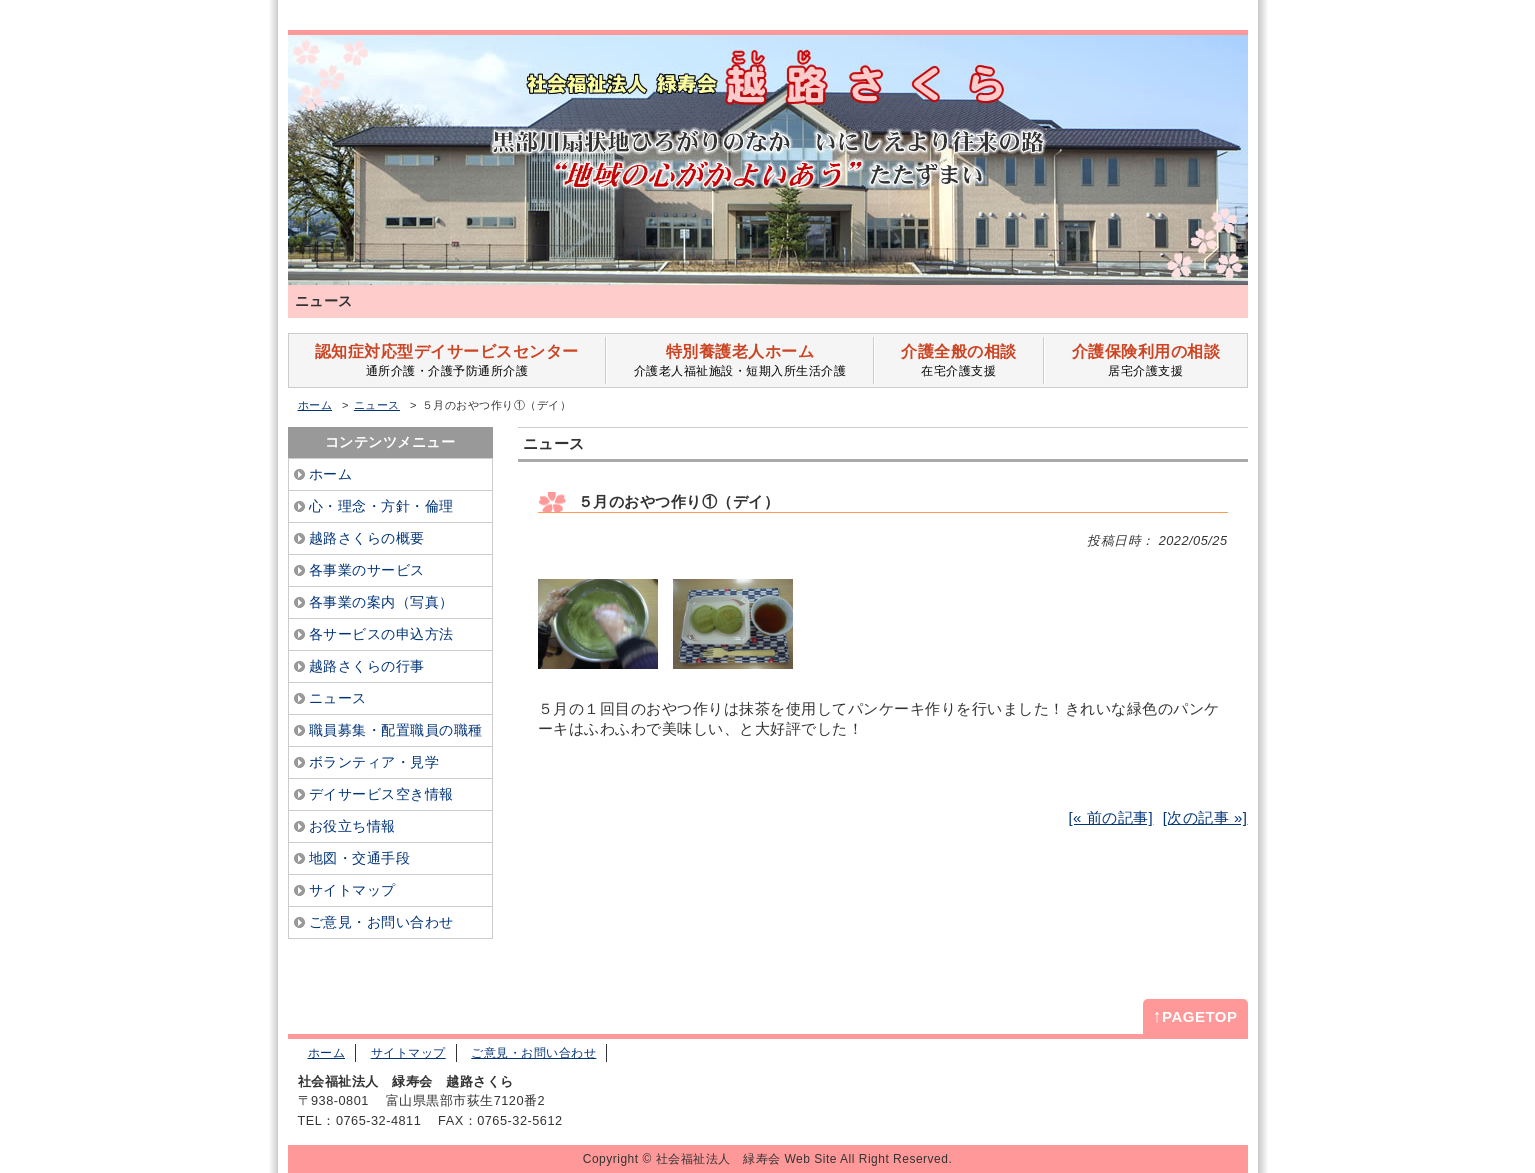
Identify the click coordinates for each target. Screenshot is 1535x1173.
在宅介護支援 (959, 360)
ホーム (315, 405)
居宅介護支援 (1145, 360)
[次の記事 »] (1205, 817)
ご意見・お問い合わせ (533, 1053)
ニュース (377, 405)
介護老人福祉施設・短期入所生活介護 (739, 360)
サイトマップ (408, 1053)
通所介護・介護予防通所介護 (447, 360)
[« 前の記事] (1110, 817)
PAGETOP (1195, 1016)
